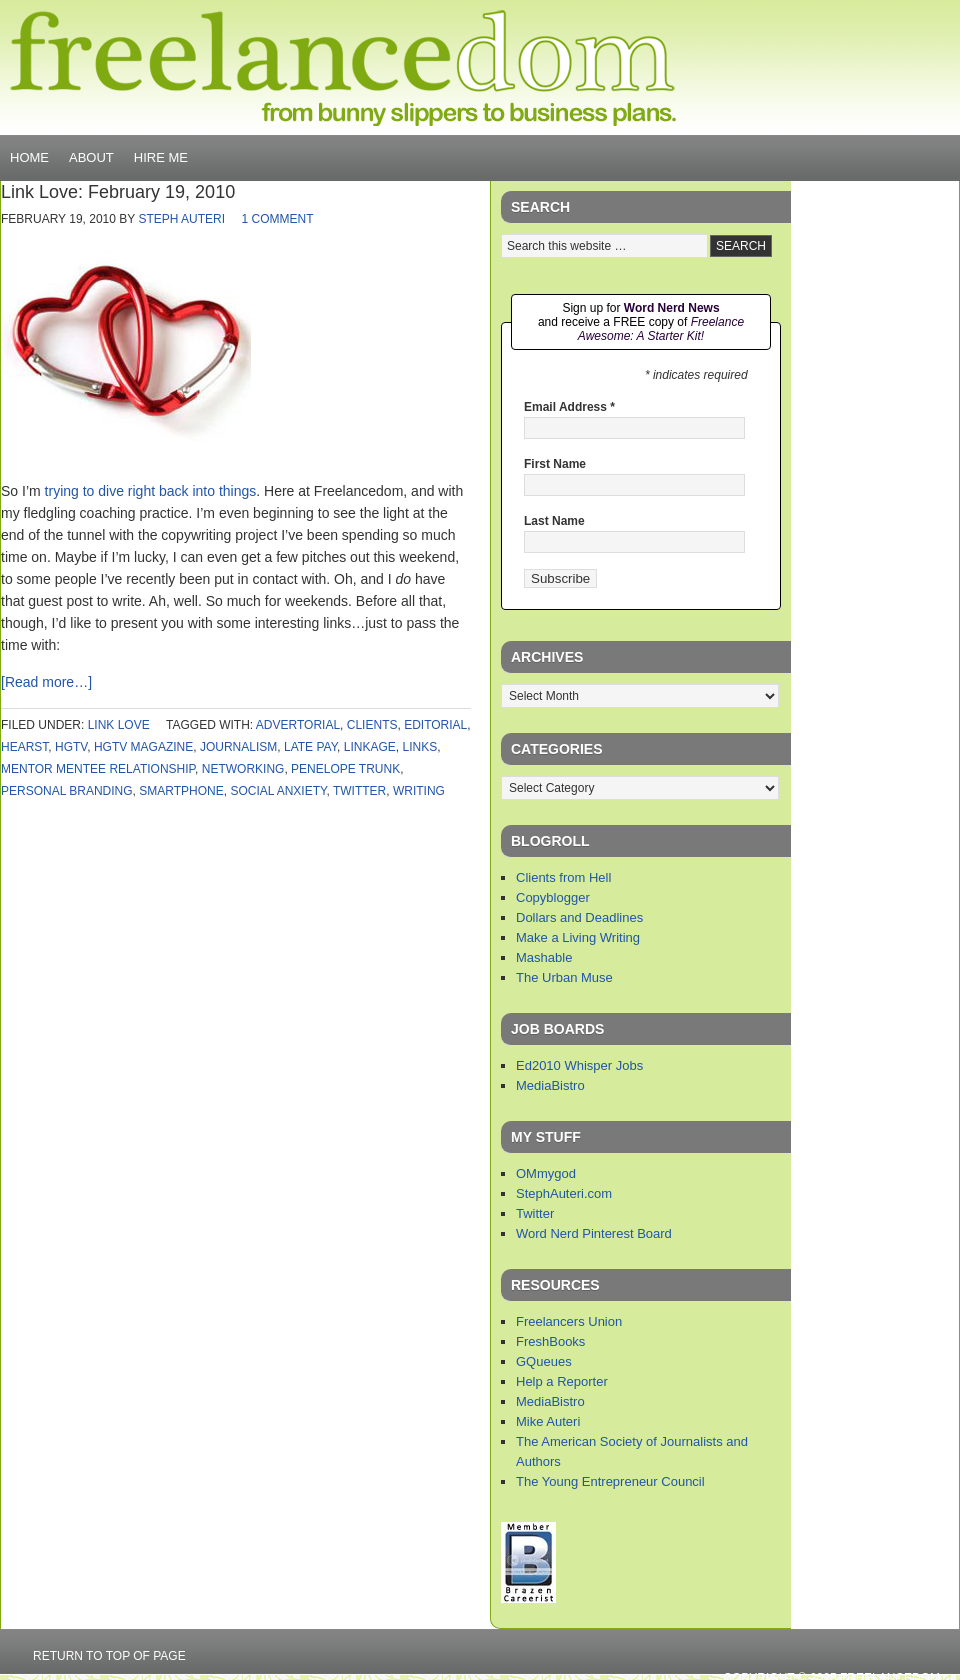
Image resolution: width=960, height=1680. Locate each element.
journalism (238, 747)
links (419, 747)
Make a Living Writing (578, 937)
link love (119, 725)
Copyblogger (553, 897)
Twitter (535, 1213)
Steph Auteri (181, 219)
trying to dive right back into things (151, 491)
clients (372, 725)
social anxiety (278, 791)
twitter (359, 791)
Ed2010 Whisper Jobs (579, 1065)
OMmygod (546, 1173)
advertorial (298, 725)
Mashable (544, 957)
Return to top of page (109, 1656)
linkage (370, 747)
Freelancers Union (569, 1321)
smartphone (181, 791)
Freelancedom (343, 68)
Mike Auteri (548, 1421)
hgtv (71, 747)
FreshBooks (550, 1341)
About (91, 157)
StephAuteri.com (564, 1193)
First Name (555, 464)
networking (243, 769)
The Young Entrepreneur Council (610, 1481)
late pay (310, 747)
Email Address (569, 407)
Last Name (554, 521)
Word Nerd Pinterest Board (594, 1233)
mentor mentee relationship (98, 769)
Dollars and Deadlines (579, 917)
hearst (24, 747)
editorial (435, 725)
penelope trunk (345, 769)
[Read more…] (46, 682)
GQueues (544, 1361)
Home (29, 157)
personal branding (67, 791)
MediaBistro (550, 1085)
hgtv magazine (143, 747)
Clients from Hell (563, 877)
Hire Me (161, 157)
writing (419, 791)
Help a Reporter (562, 1381)
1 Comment (277, 219)
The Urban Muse (564, 977)
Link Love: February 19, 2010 (118, 192)
